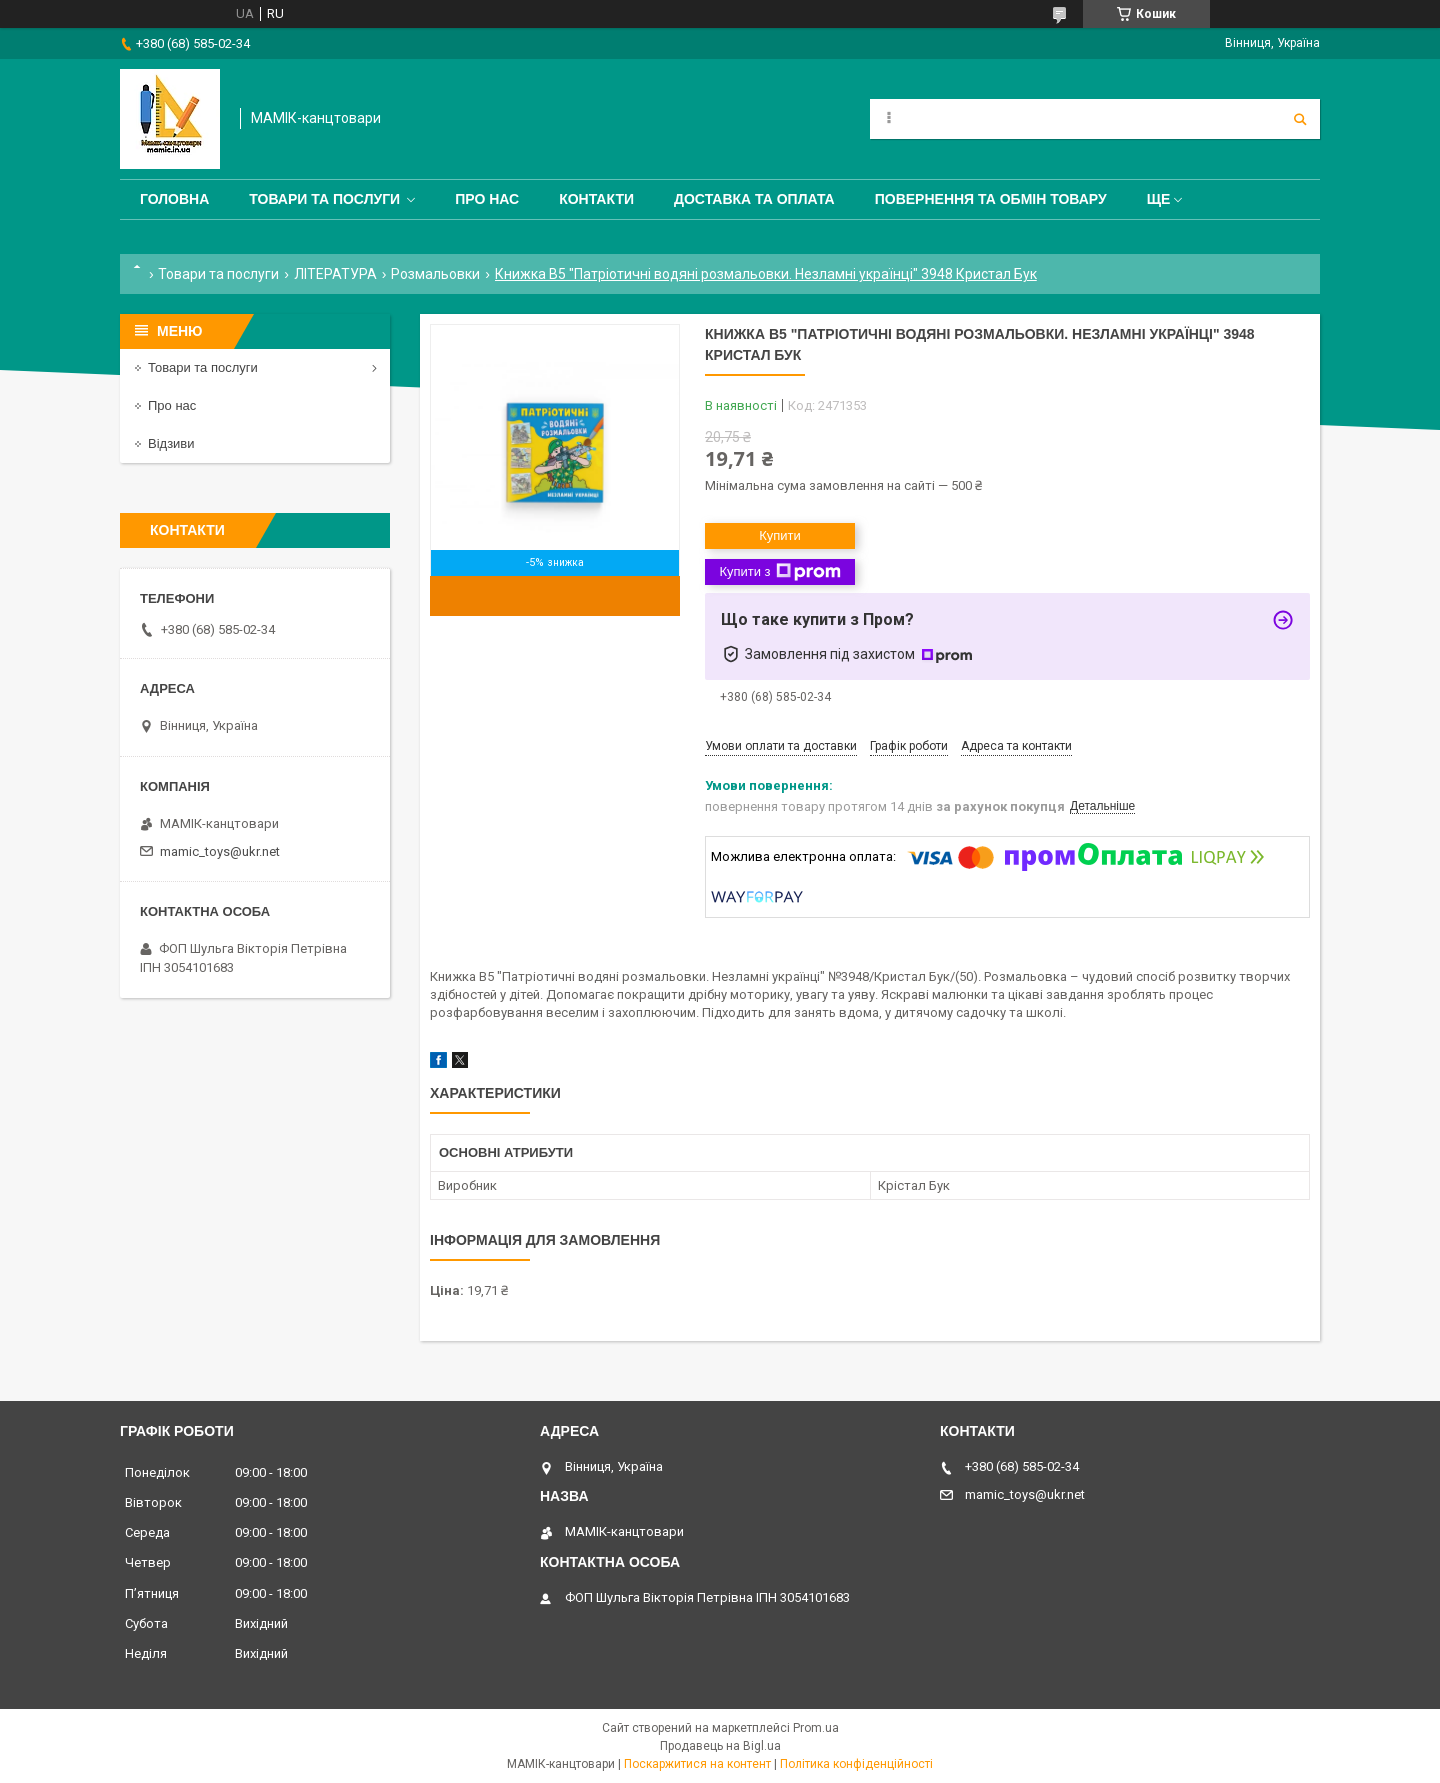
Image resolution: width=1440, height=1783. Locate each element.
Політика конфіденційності (856, 1764)
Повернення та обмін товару (991, 199)
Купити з (779, 572)
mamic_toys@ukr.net (220, 851)
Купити (780, 535)
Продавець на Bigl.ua (720, 1746)
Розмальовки (435, 274)
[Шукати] (1300, 119)
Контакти (596, 199)
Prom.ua (816, 1728)
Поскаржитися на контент (697, 1764)
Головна (174, 199)
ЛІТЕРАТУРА (335, 274)
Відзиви (171, 443)
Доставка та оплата (754, 199)
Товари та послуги (324, 199)
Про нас (487, 199)
